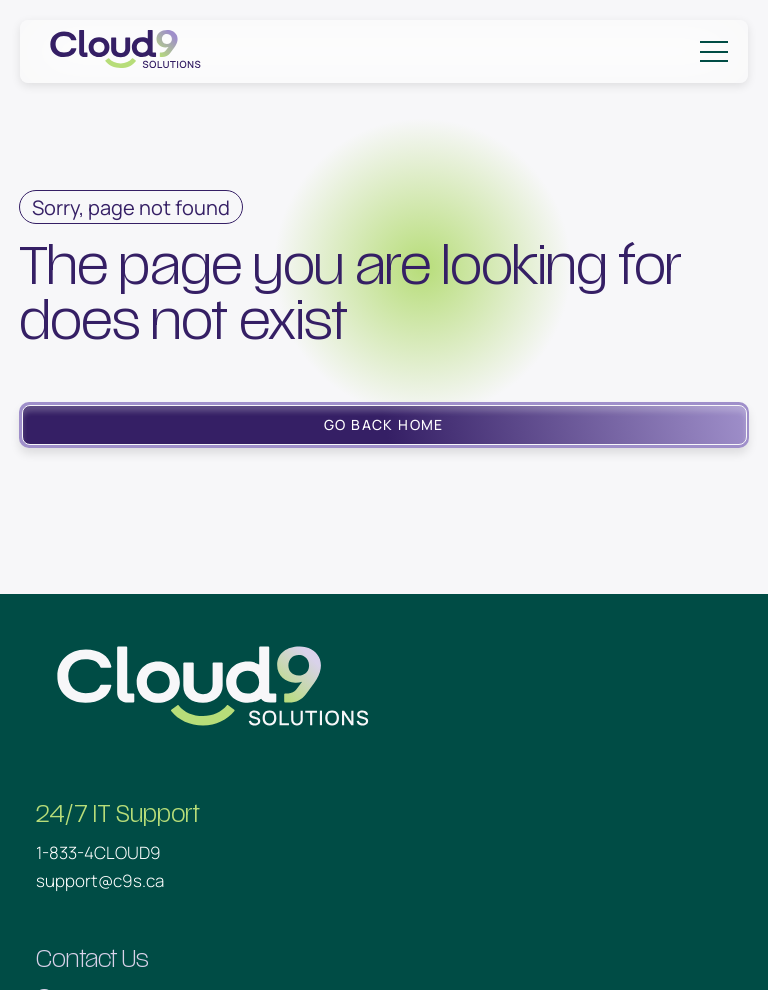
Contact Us (92, 959)
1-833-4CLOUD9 (98, 852)
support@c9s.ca (100, 880)
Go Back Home (384, 424)
